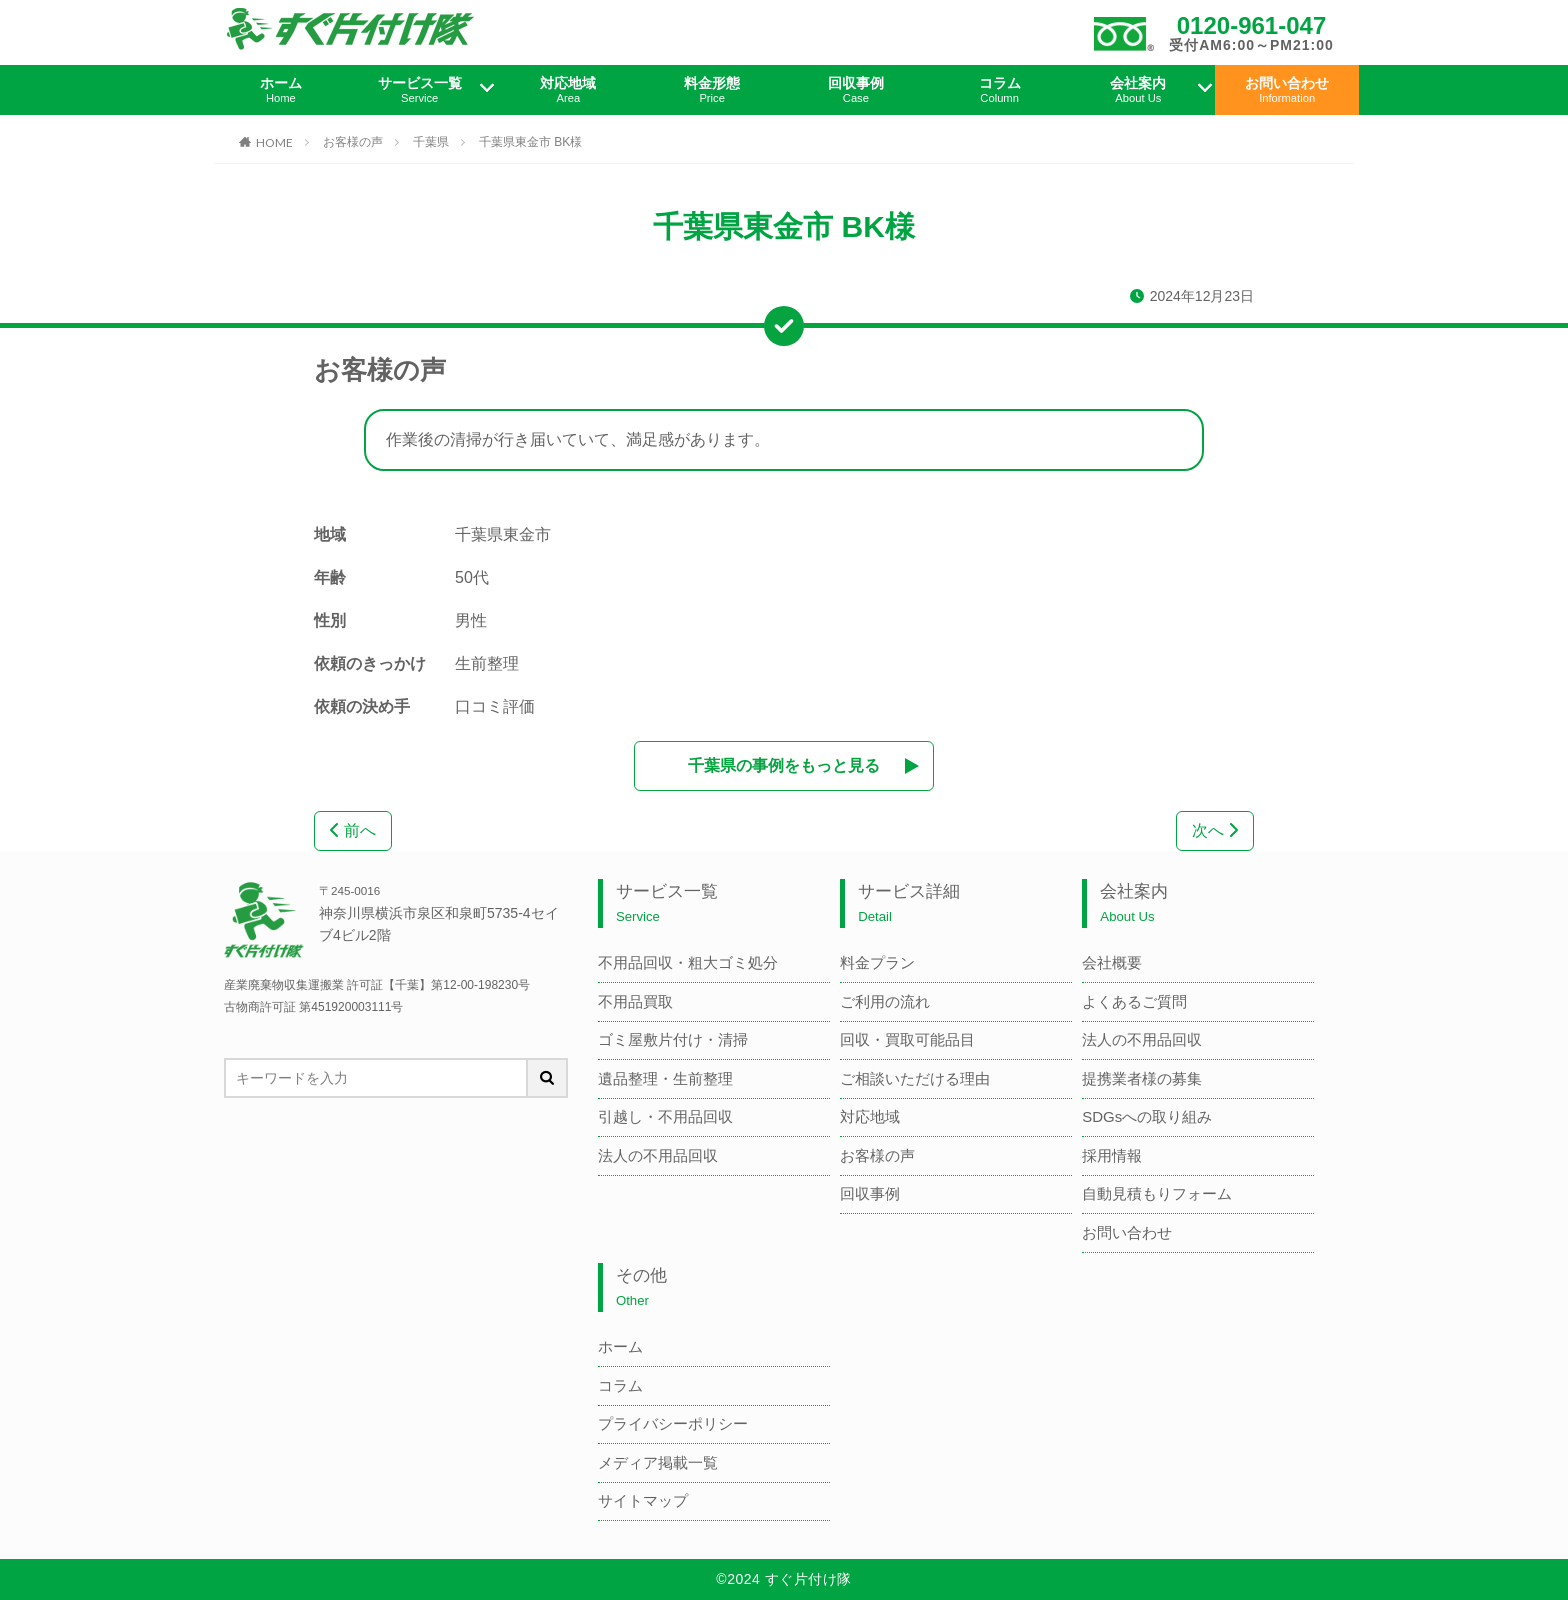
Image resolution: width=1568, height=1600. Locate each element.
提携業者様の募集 (1142, 1078)
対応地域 (569, 90)
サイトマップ (643, 1500)
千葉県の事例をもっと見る (784, 765)
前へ (353, 830)
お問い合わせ (1287, 90)
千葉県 (431, 142)
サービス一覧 (420, 90)
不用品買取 (635, 1001)
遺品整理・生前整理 (665, 1078)
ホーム (281, 90)
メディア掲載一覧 (658, 1462)
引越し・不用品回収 (665, 1116)
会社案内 (1139, 90)
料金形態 (712, 90)
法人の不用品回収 (658, 1155)
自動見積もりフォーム (1157, 1193)
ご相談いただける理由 (915, 1078)
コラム (1000, 90)
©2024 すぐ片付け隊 (783, 1579)
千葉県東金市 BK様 (530, 142)
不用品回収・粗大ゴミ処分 (688, 962)
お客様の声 (353, 142)
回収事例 (856, 90)
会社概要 (1112, 962)
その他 (641, 1287)
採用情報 (1112, 1155)
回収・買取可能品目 (907, 1039)
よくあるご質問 (1134, 1001)
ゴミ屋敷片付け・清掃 (673, 1039)
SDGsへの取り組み (1147, 1116)
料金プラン (877, 962)
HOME (274, 142)
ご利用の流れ (885, 1001)
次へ (1215, 830)
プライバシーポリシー (673, 1423)
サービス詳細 (909, 903)
